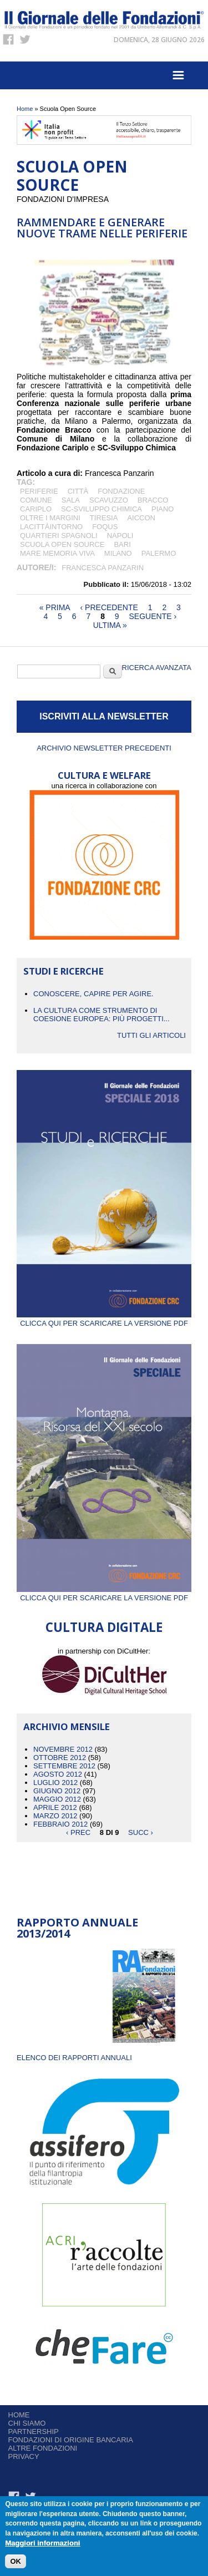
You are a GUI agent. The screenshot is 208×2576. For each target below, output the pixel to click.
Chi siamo (27, 2423)
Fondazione (121, 491)
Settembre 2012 (64, 1766)
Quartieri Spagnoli (59, 535)
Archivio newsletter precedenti (104, 748)
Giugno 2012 (56, 1791)
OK (15, 2561)
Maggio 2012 (57, 1799)
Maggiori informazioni (42, 2543)
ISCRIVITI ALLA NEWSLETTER (104, 716)
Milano (118, 553)
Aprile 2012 (55, 1807)
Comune (36, 500)
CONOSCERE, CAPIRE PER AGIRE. (93, 994)
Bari (122, 544)
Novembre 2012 (63, 1749)
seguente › (153, 616)
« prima (54, 607)
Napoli (120, 535)
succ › (140, 1832)
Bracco (153, 500)
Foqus (105, 527)
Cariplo (36, 509)
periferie (39, 491)
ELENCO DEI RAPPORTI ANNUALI (74, 2057)
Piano (162, 509)
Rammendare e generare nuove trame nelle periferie (102, 228)
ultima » (110, 625)
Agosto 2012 (57, 1774)
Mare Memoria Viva (57, 553)
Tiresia (104, 518)
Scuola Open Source (62, 544)
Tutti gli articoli (151, 1035)
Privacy (23, 2456)
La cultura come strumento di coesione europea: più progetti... (101, 1014)
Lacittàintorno (51, 527)
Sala (71, 500)
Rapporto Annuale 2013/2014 (77, 1928)
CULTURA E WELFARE (104, 775)
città (78, 491)
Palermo (158, 553)
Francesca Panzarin (103, 568)
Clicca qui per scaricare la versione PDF (104, 1319)
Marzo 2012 (55, 1816)
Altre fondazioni (43, 2448)
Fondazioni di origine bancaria (70, 2440)
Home (25, 108)
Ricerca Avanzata (156, 667)
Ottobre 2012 (59, 1757)
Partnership (33, 2431)
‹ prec (78, 1832)
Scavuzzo (108, 500)
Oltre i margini (50, 518)
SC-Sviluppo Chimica (101, 509)
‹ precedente (109, 607)
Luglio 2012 (55, 1782)
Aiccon (141, 518)
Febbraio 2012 (60, 1824)
